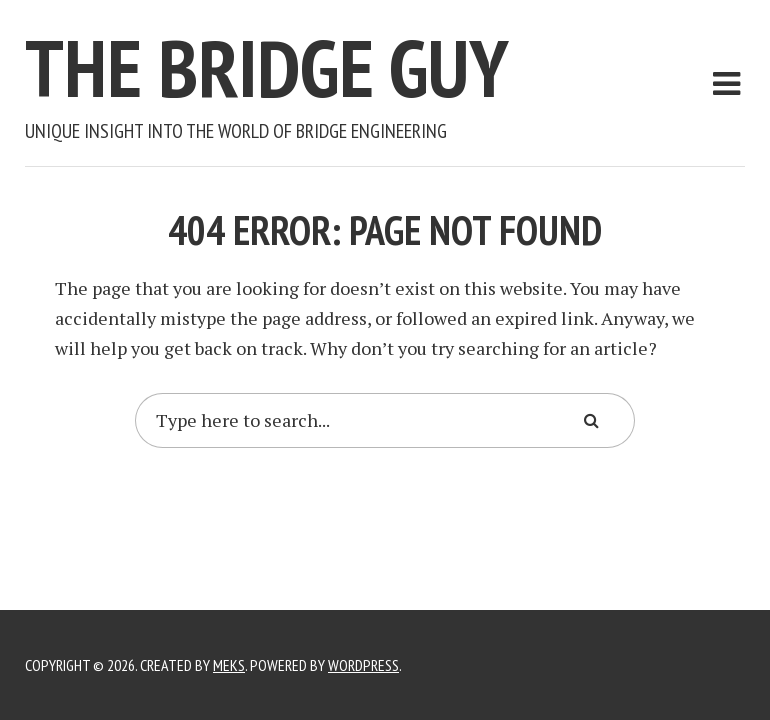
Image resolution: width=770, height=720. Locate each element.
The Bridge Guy (267, 67)
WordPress (363, 665)
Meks (229, 665)
